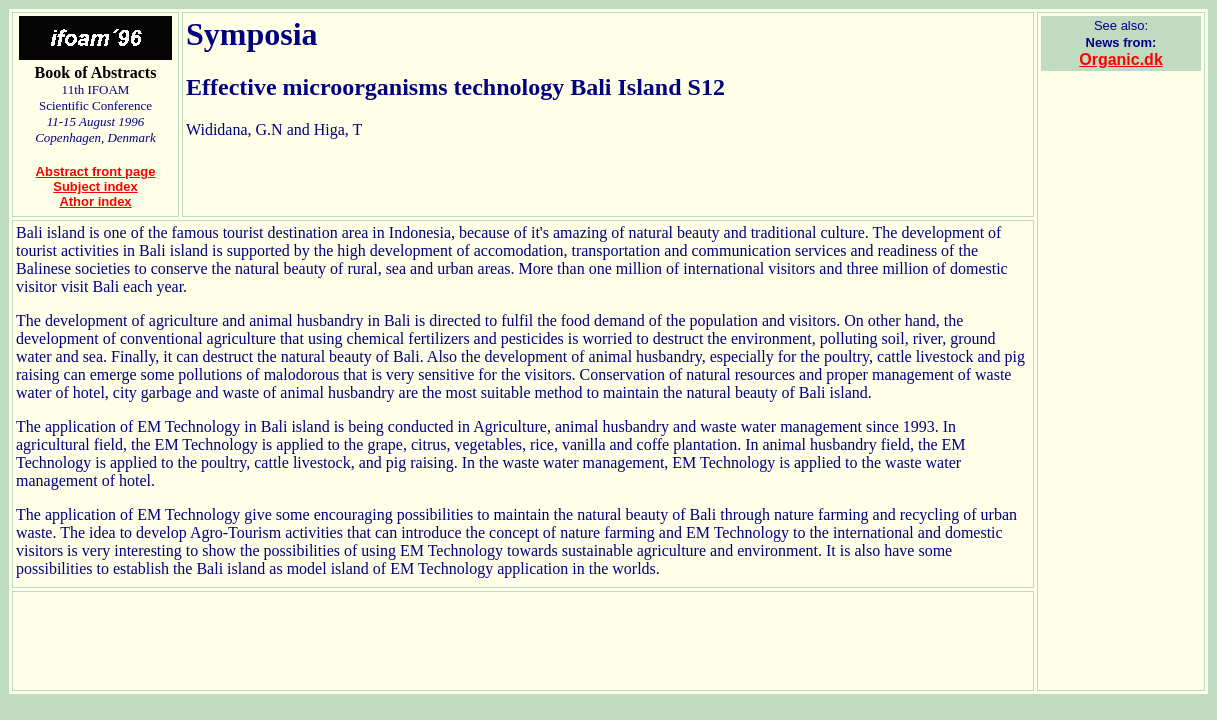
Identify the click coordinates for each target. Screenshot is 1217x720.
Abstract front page (96, 171)
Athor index (95, 201)
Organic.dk (1121, 59)
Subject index (95, 186)
